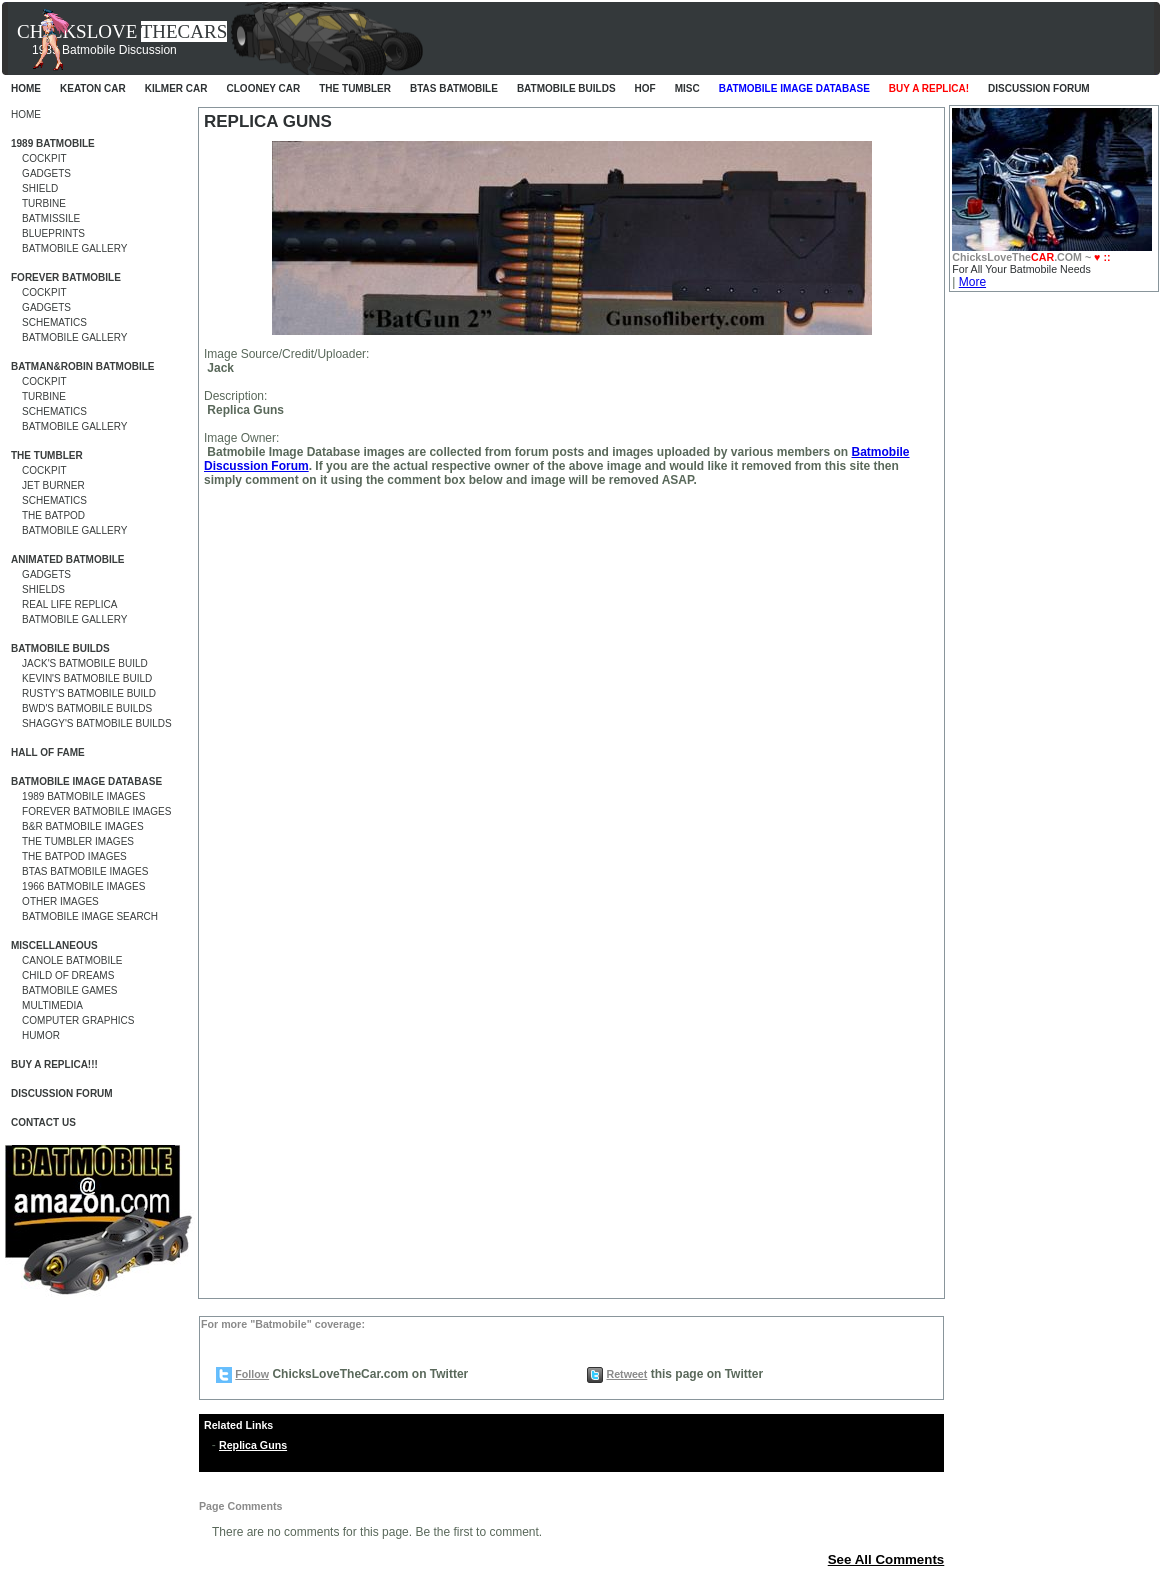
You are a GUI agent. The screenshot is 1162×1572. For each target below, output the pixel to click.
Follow (252, 1374)
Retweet (626, 1374)
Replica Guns (253, 1445)
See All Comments (886, 1559)
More (972, 282)
